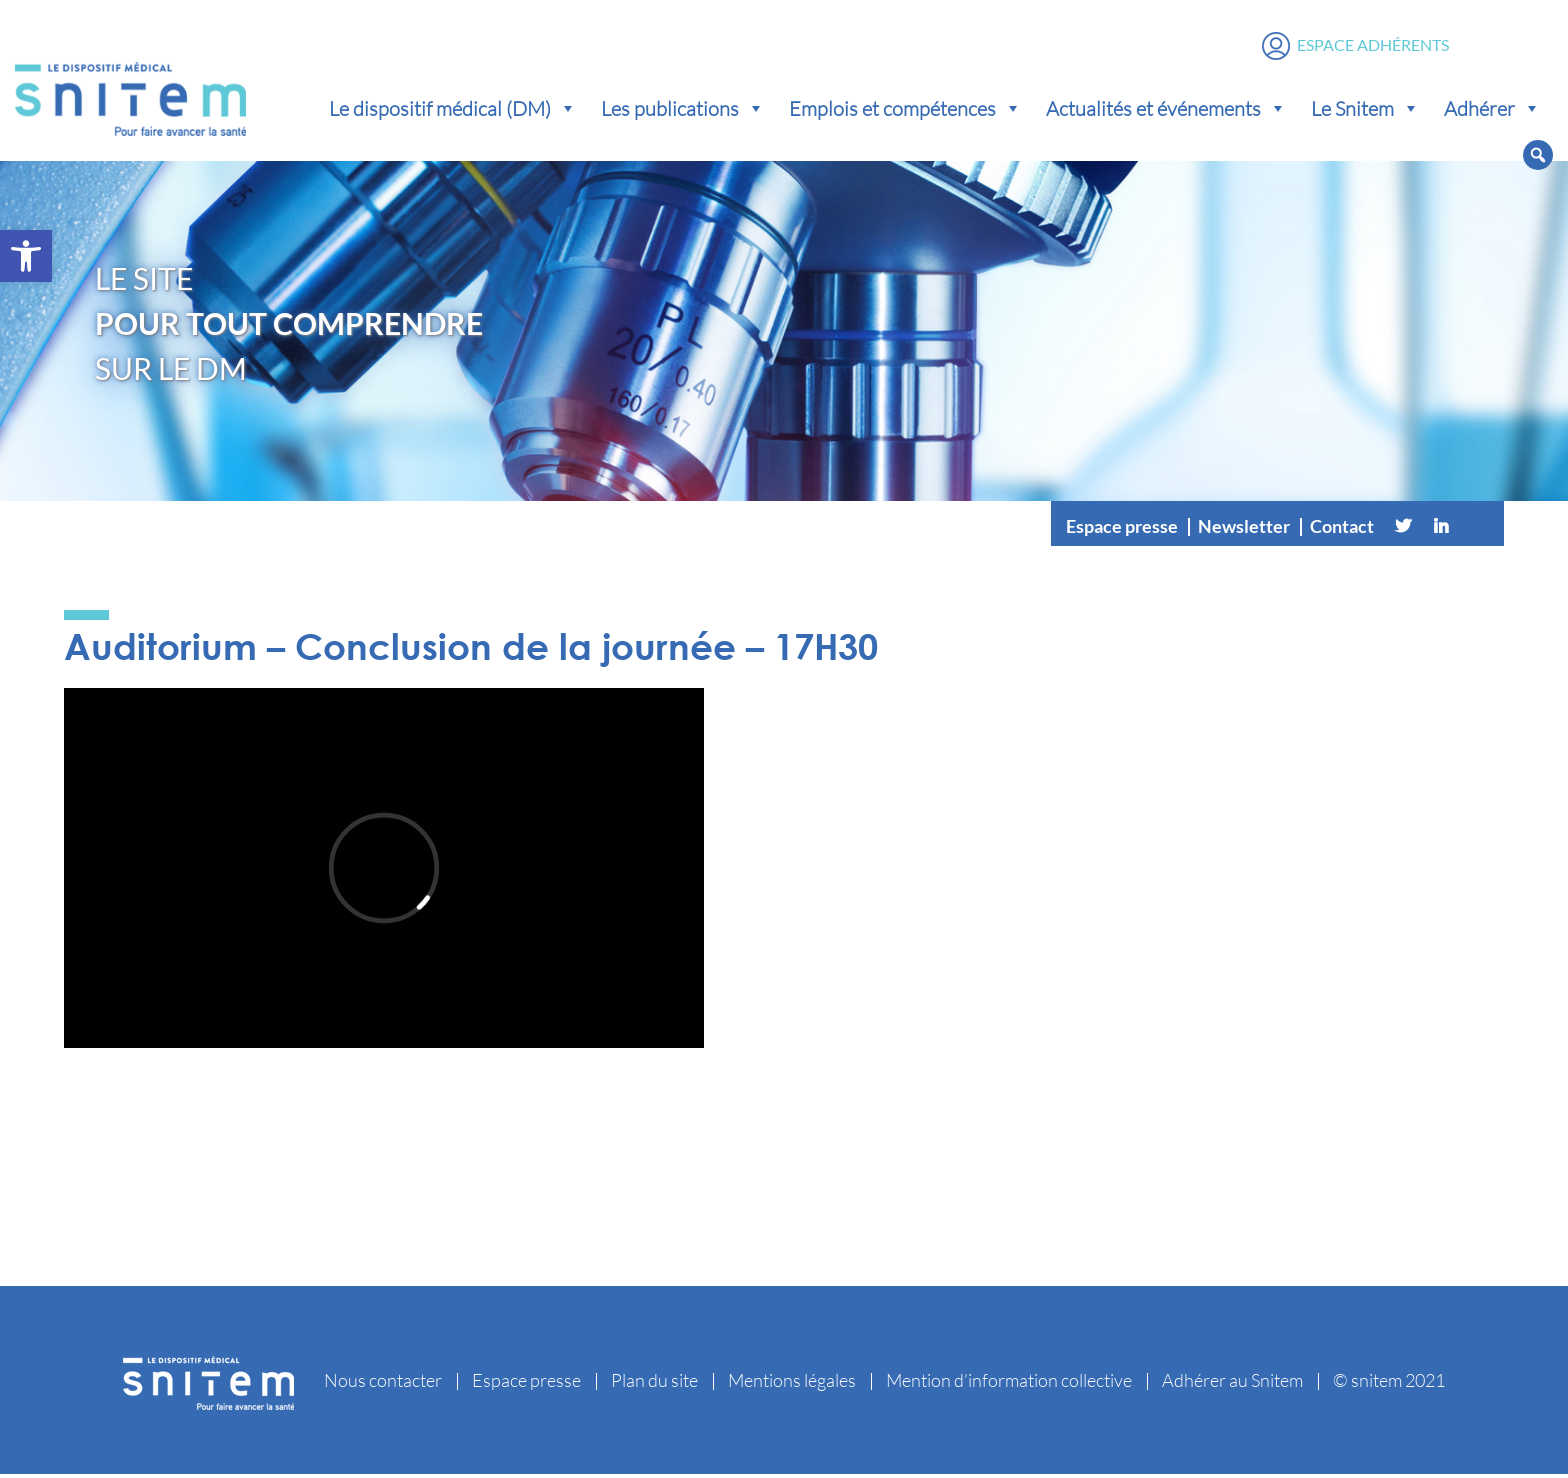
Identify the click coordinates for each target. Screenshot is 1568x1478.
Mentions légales (792, 1384)
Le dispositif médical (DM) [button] (453, 110)
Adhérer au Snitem (1232, 1384)
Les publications (683, 110)
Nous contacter (383, 1384)
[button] (26, 256)
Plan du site (654, 1384)
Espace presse (1122, 530)
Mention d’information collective (1009, 1384)
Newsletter (1244, 530)
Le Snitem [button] (1365, 110)
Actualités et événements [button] (1166, 110)
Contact (1342, 530)
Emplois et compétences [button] (905, 110)
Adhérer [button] (1492, 110)
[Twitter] (1403, 530)
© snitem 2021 (1389, 1384)
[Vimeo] (1479, 530)
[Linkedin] (1441, 530)
